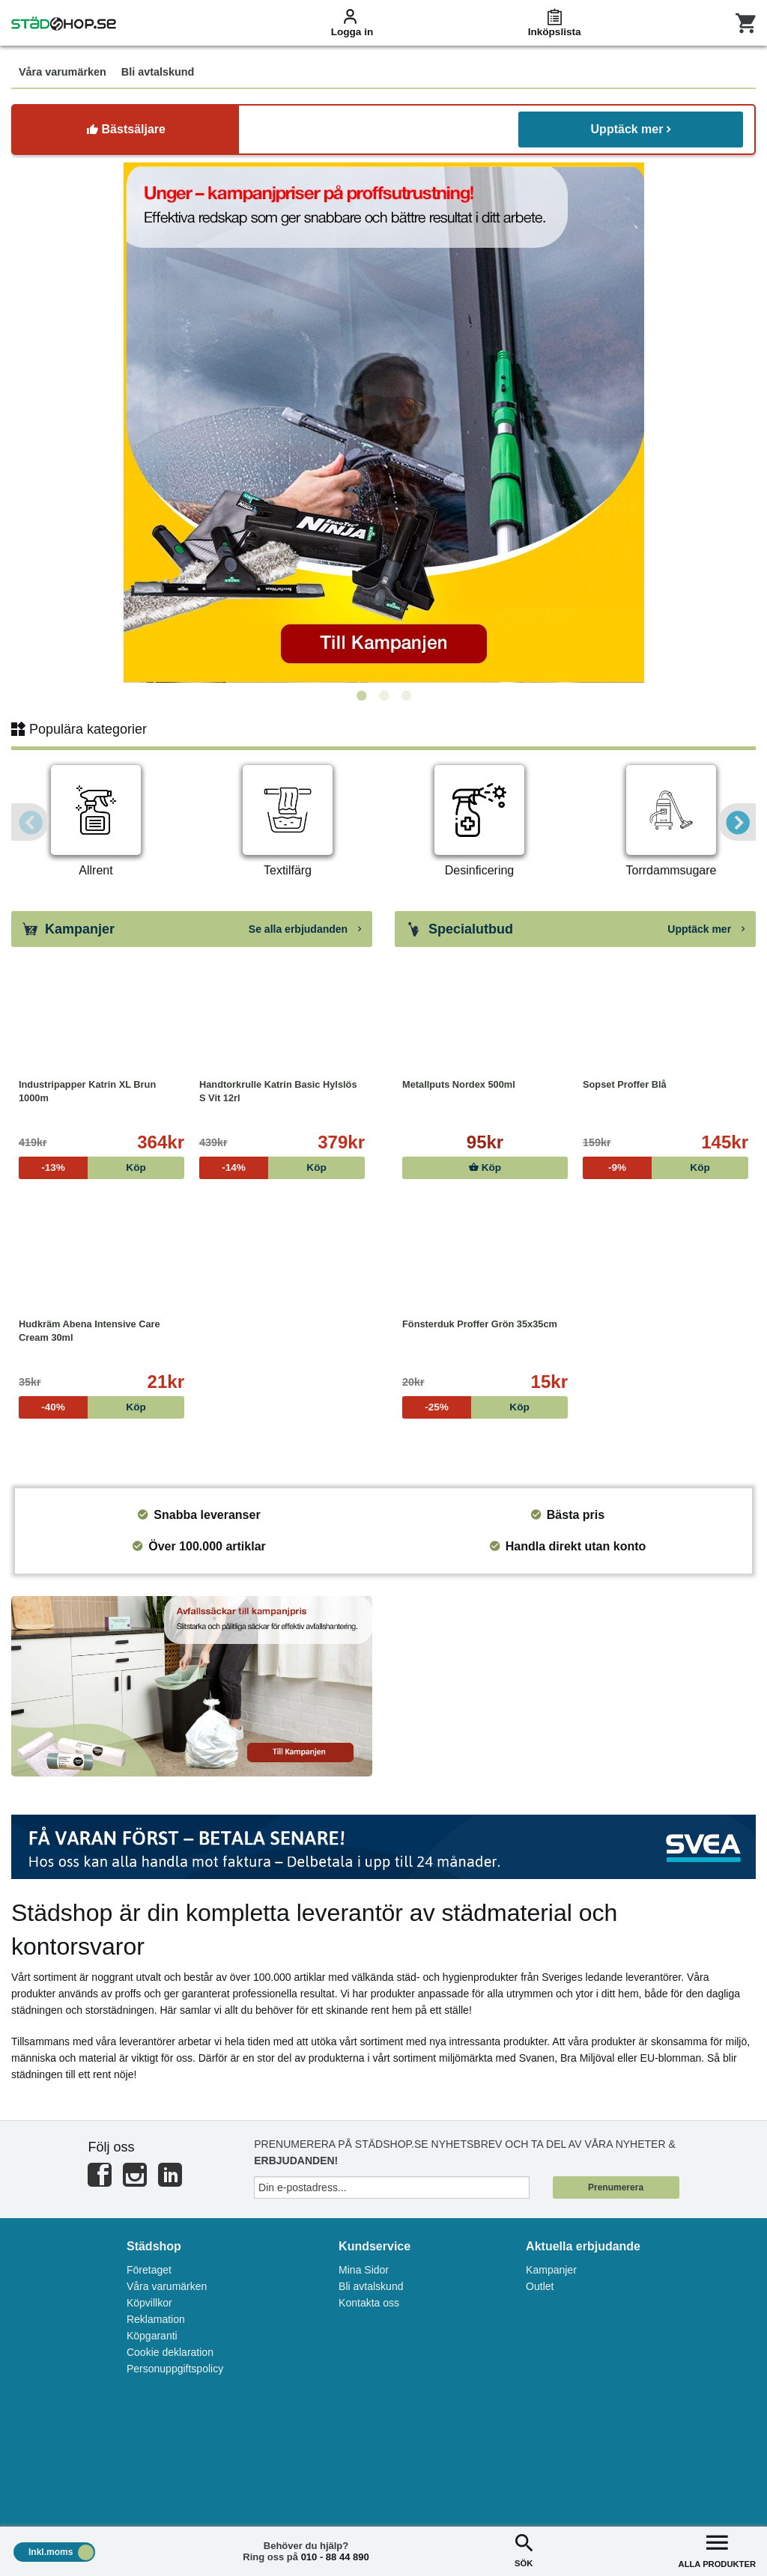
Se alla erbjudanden (305, 929)
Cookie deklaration (170, 2352)
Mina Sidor (364, 2270)
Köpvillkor (149, 2303)
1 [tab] (361, 696)
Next (737, 822)
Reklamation (156, 2319)
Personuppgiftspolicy (175, 2369)
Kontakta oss (369, 2303)
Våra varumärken (167, 2286)
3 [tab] (405, 696)
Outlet (540, 2286)
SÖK (524, 2549)
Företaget (149, 2270)
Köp (485, 1167)
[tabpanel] (383, 422)
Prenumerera (615, 2187)
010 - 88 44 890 (335, 2557)
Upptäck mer (631, 129)
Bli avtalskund (371, 2286)
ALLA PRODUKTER (717, 2549)
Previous (30, 822)
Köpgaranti (152, 2336)
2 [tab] (383, 696)
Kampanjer (551, 2270)
